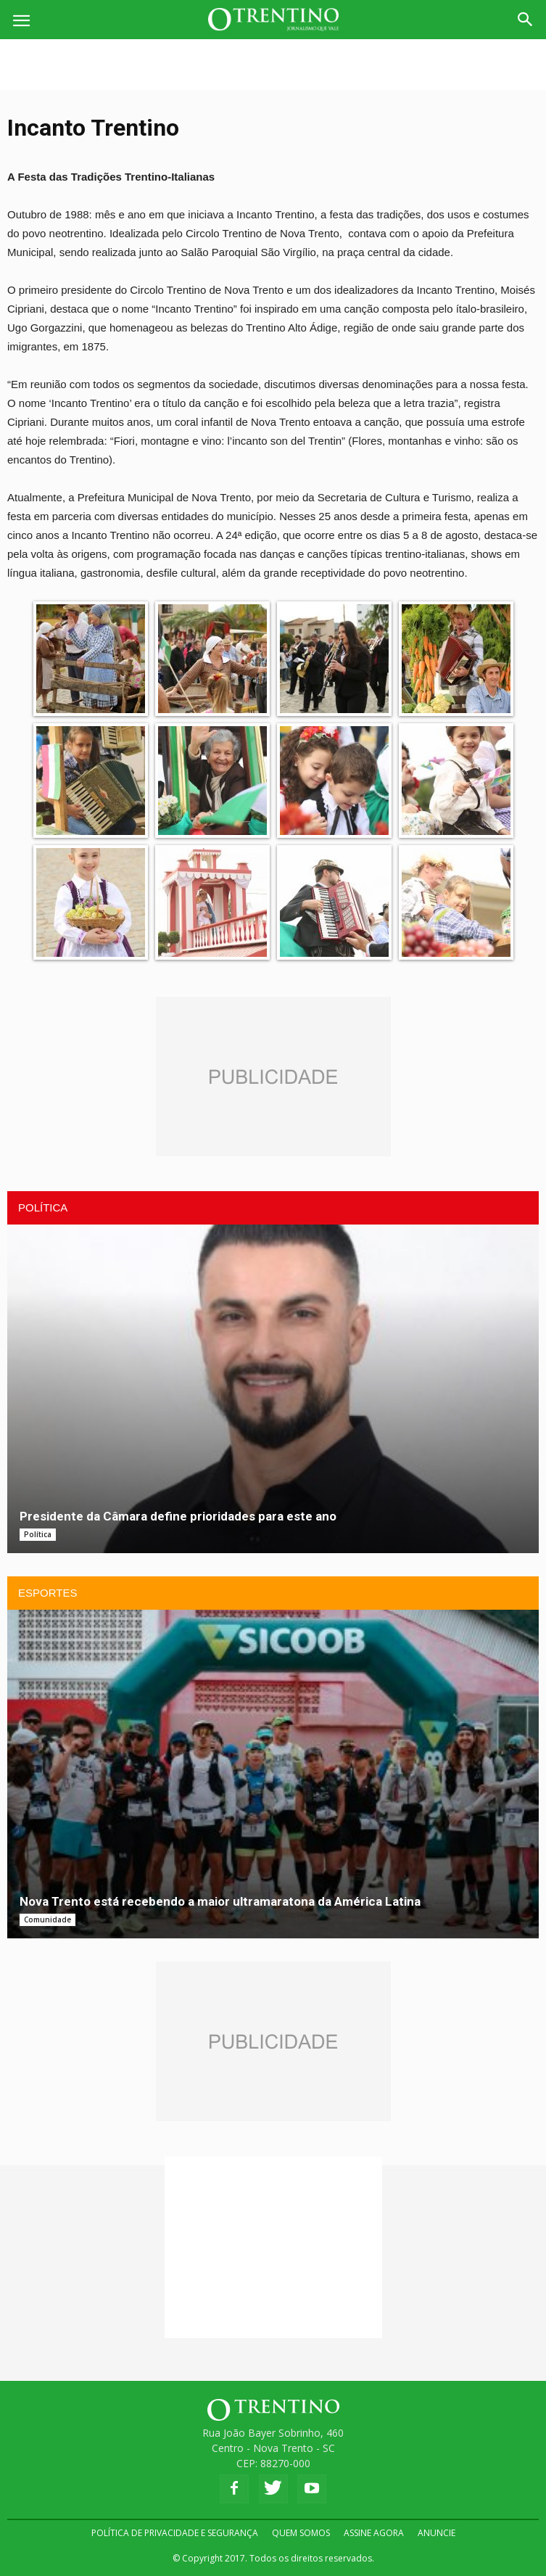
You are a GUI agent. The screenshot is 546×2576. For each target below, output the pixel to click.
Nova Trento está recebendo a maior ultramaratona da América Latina (220, 1901)
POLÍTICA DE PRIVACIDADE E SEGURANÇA (174, 2533)
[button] (525, 19)
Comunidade (47, 1919)
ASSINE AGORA (374, 2533)
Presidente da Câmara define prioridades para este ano (178, 1516)
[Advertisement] (273, 64)
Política (37, 1534)
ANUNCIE (436, 2533)
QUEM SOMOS (301, 2533)
